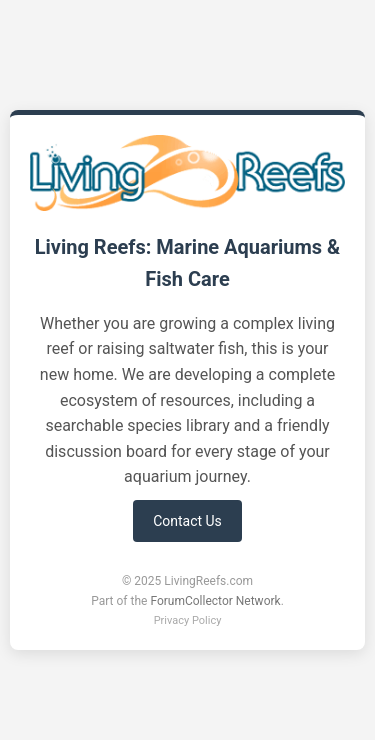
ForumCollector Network (215, 601)
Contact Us (187, 521)
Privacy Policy (188, 620)
